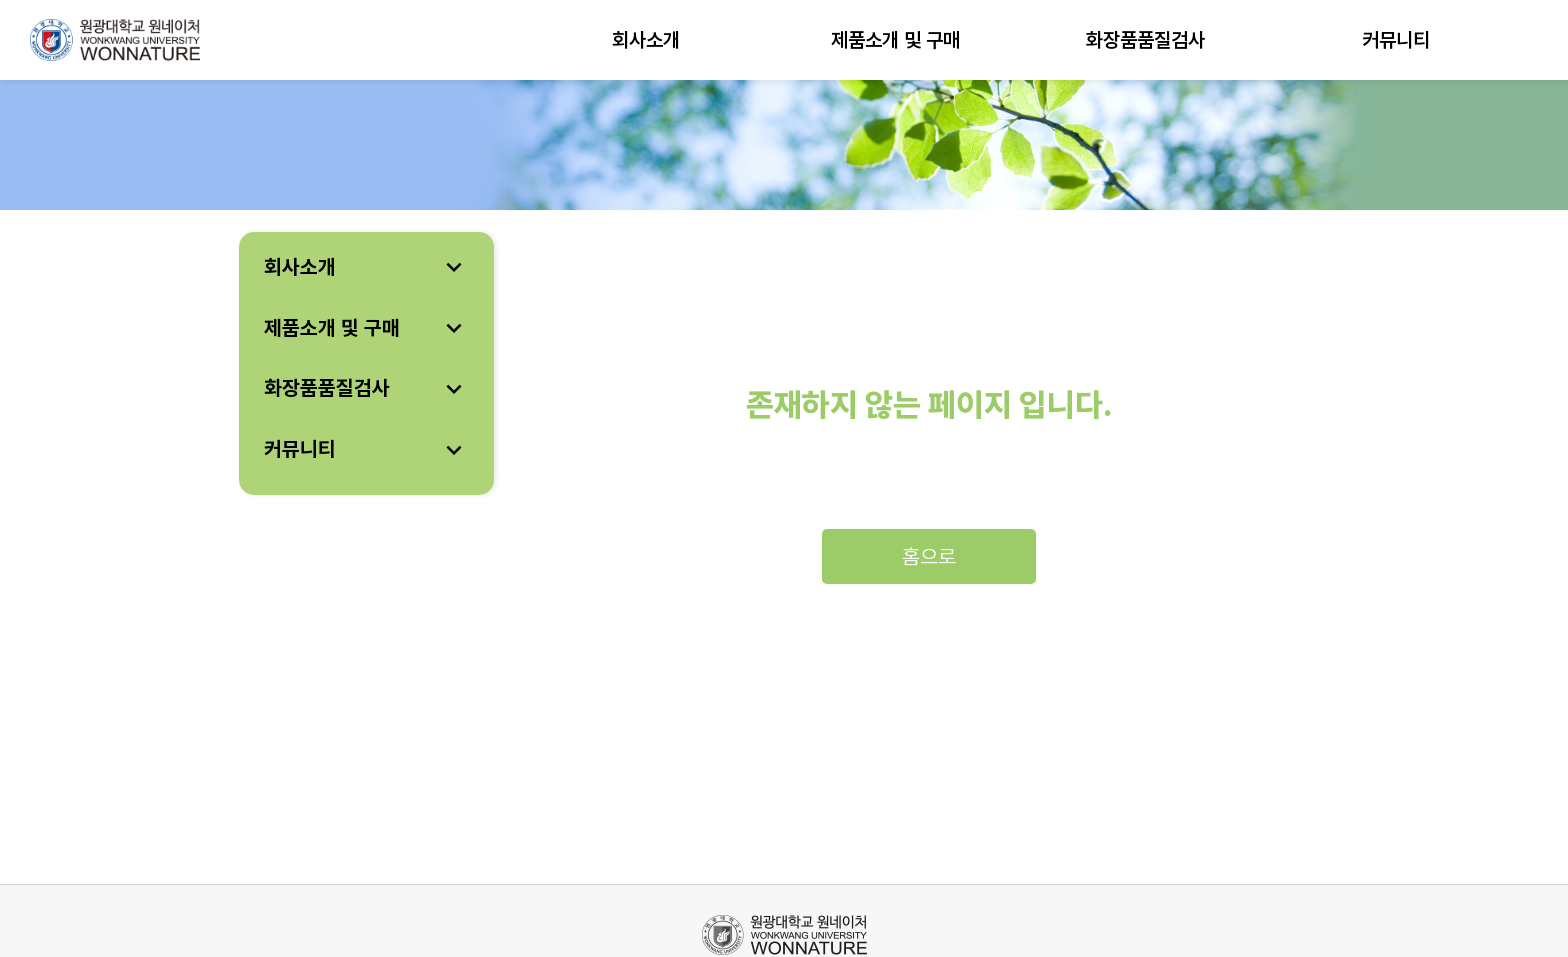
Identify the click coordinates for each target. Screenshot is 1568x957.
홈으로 (929, 556)
